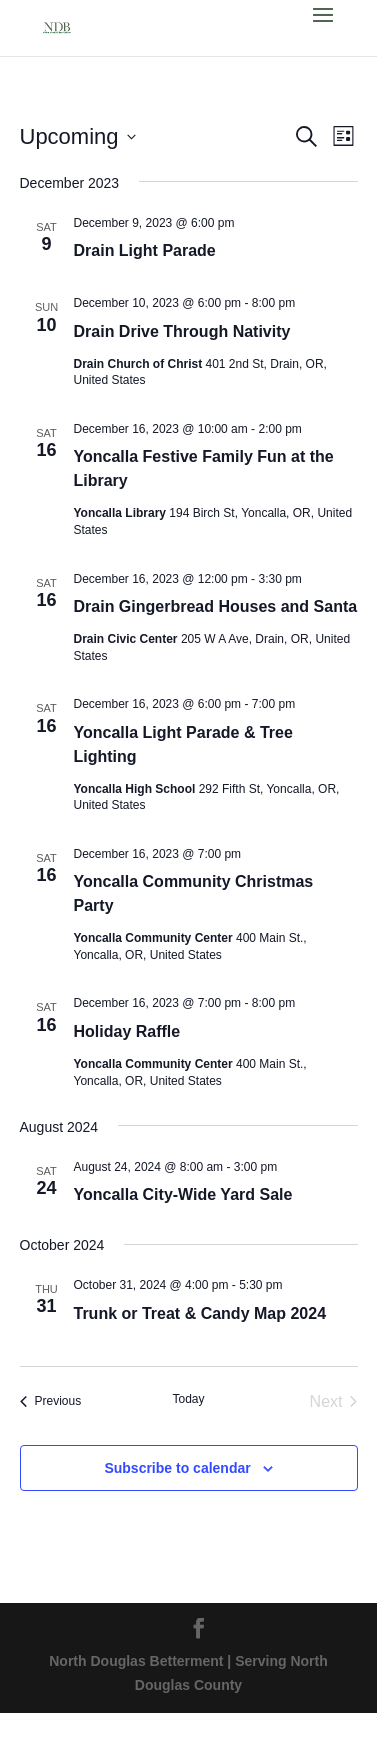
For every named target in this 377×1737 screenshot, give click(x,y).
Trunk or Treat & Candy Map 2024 (200, 1313)
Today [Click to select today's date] (188, 1399)
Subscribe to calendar (177, 1468)
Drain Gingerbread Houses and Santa (216, 606)
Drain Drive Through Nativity (182, 331)
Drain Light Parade (145, 250)
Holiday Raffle (127, 1031)
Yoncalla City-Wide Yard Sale (183, 1194)
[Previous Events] (51, 1402)
